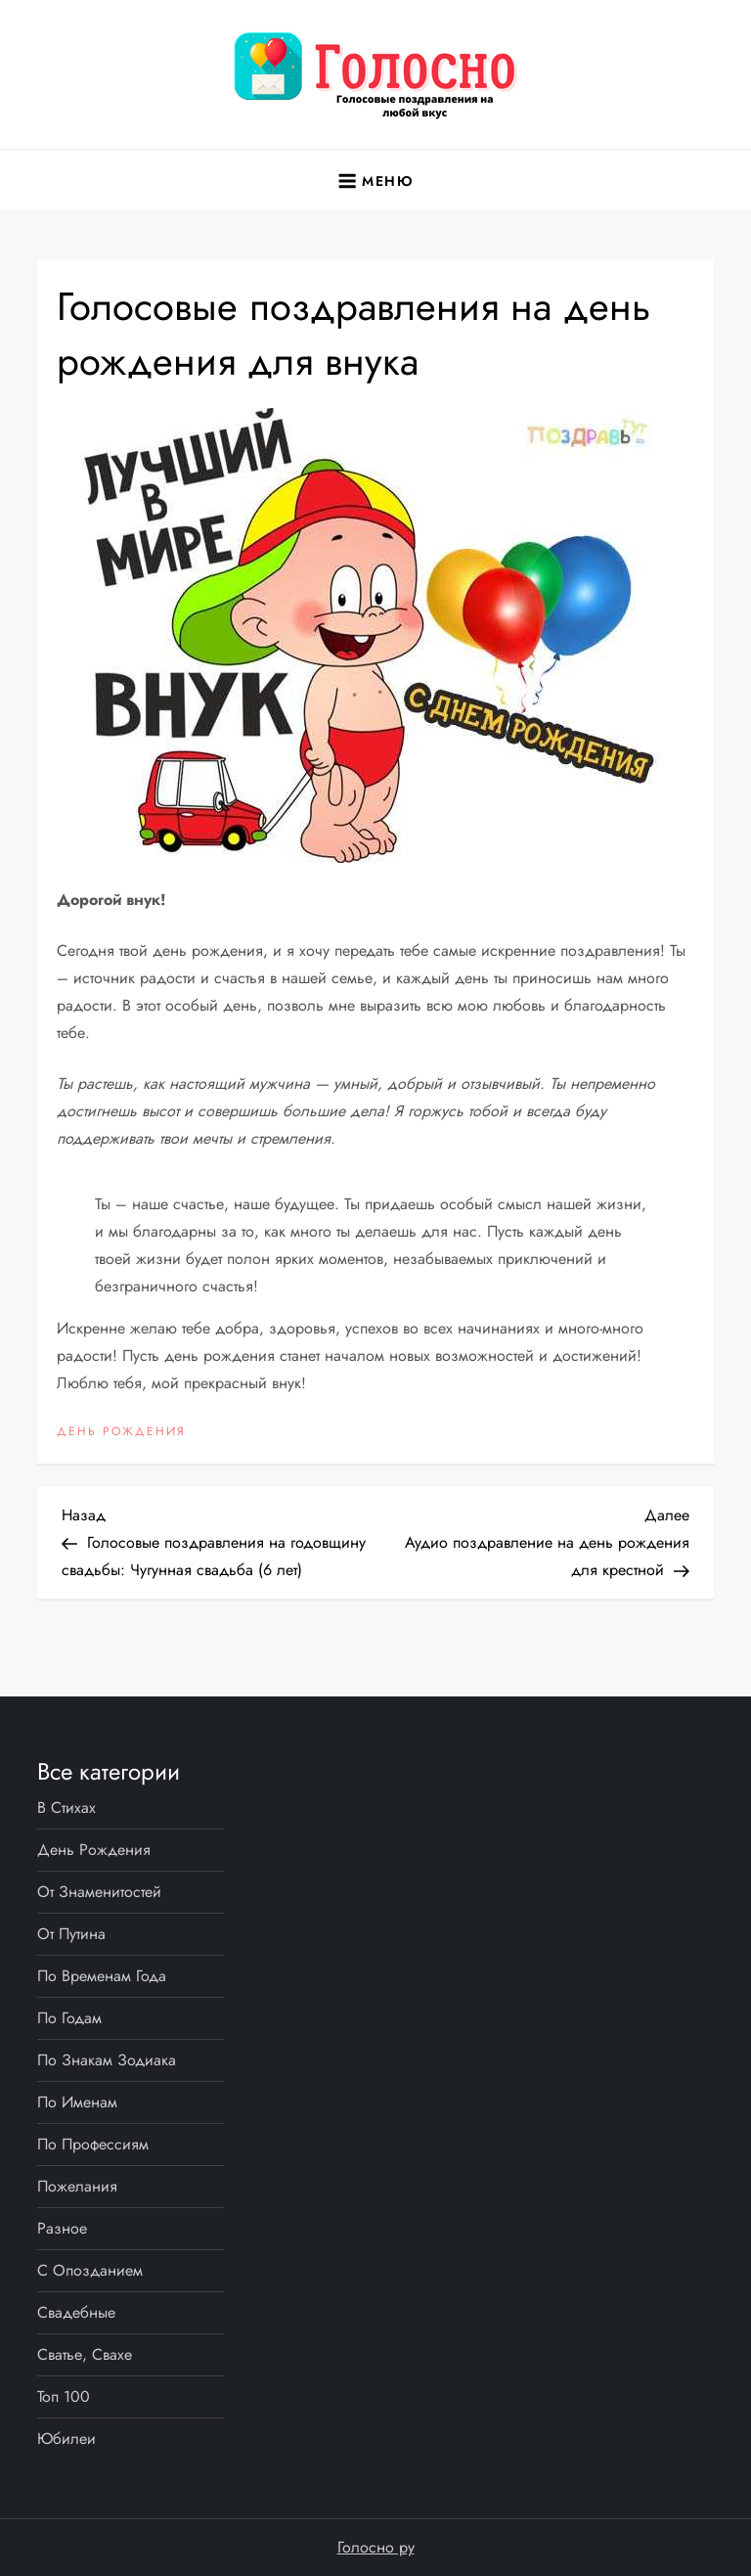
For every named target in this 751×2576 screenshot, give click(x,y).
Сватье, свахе (84, 2354)
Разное (62, 2228)
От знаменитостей (99, 1891)
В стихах (66, 1807)
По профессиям (93, 2144)
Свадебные (76, 2312)
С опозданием (90, 2270)
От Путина (71, 1933)
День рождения (121, 1432)
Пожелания (77, 2186)
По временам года (101, 1976)
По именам (77, 2102)
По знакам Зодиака (106, 2060)
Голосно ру (376, 2547)
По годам (69, 2018)
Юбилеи (66, 2438)
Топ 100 (63, 2396)
